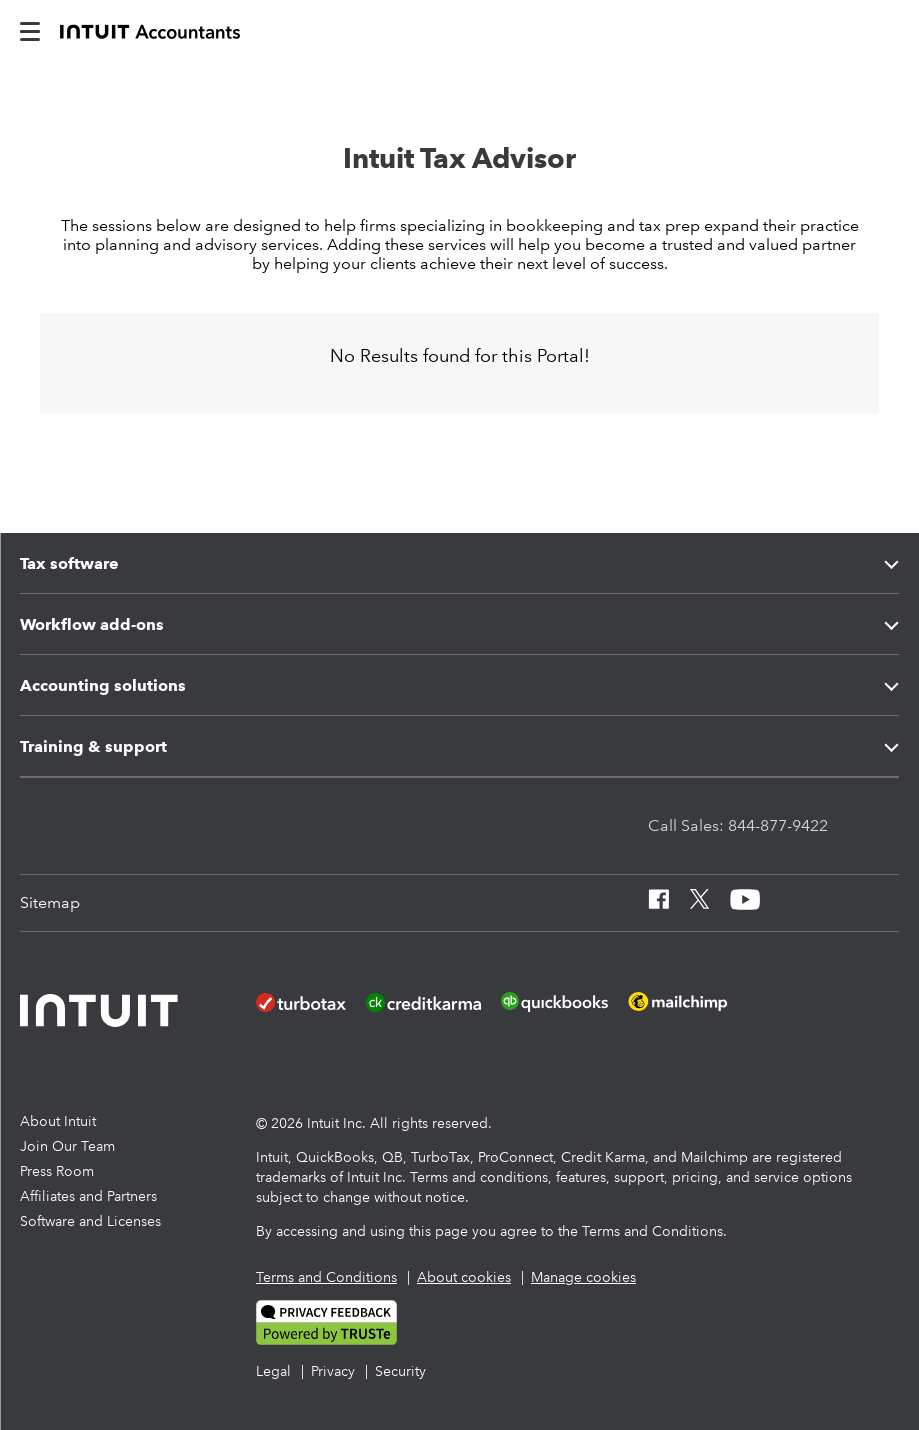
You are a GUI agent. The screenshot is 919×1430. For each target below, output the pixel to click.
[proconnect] (150, 30)
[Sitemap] (50, 903)
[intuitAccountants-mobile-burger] (30, 30)
